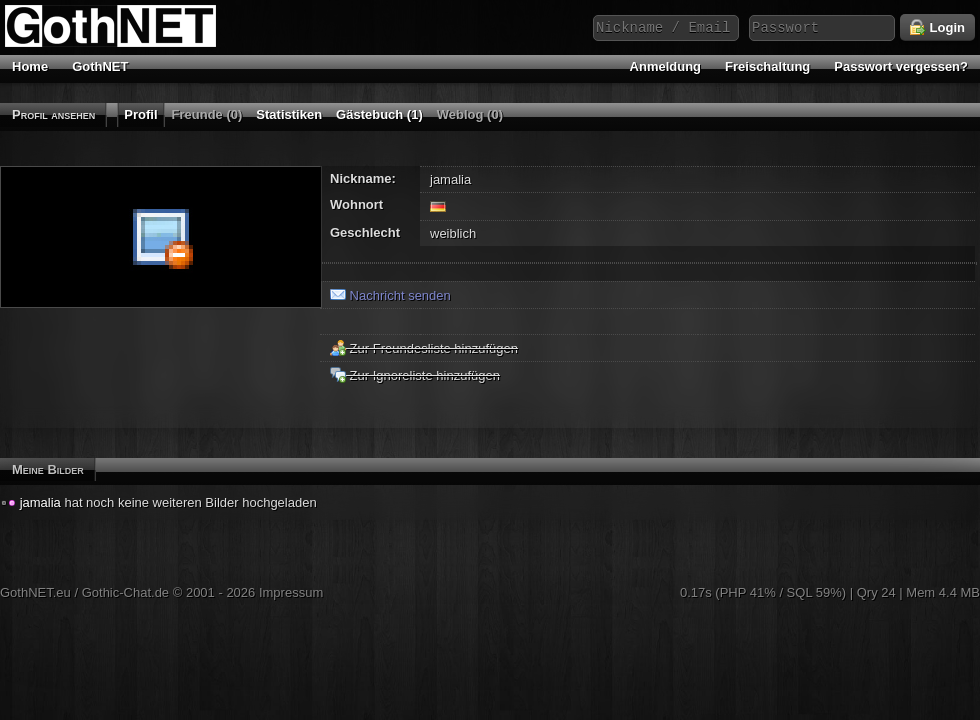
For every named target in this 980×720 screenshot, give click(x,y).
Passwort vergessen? (901, 66)
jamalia (40, 502)
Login (937, 28)
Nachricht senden (390, 295)
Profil (140, 114)
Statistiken (289, 114)
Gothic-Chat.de (125, 592)
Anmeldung (666, 66)
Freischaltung (767, 66)
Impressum (291, 592)
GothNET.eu (35, 592)
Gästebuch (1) (379, 114)
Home (30, 66)
